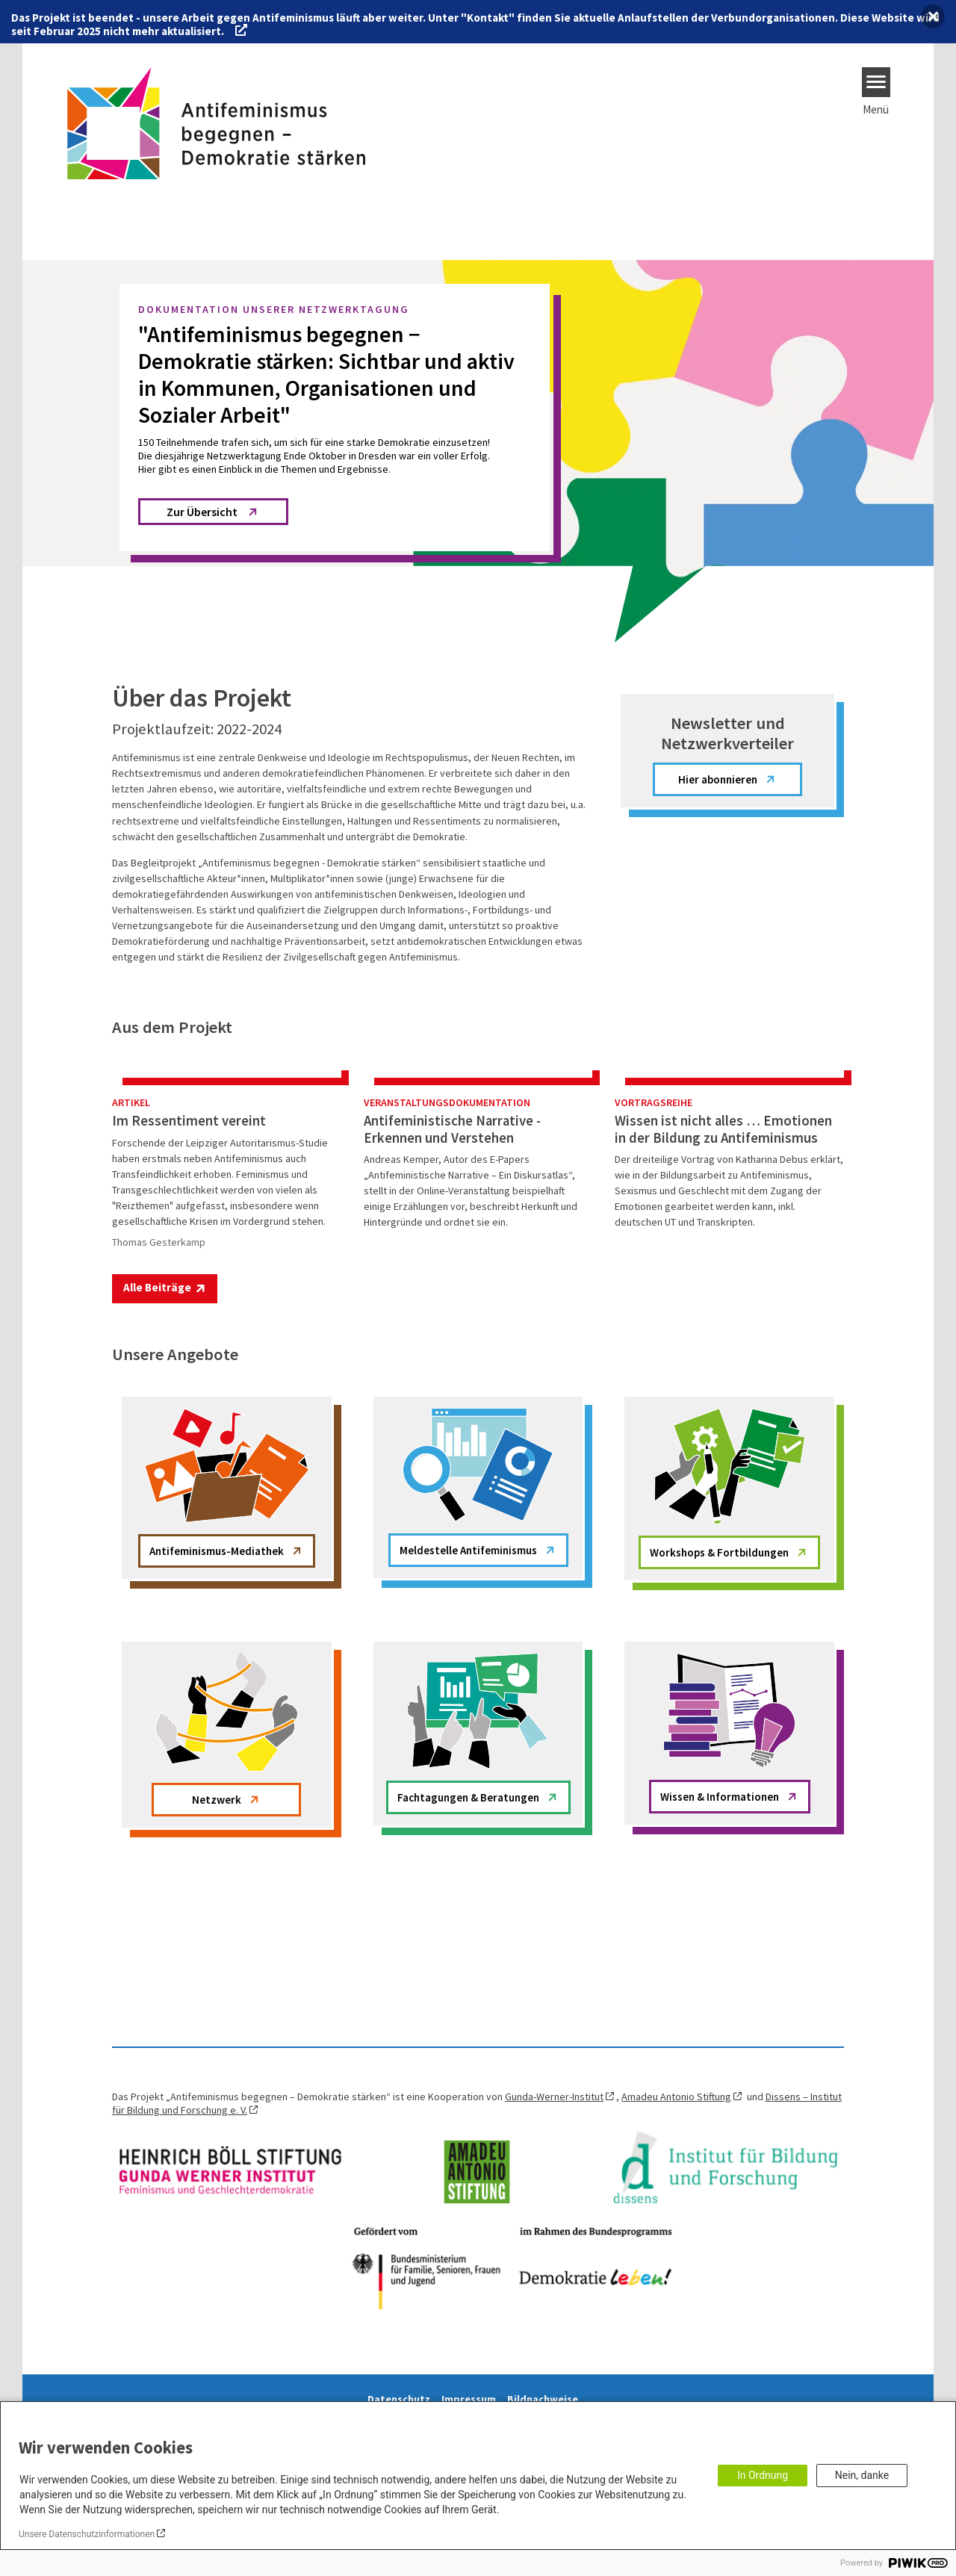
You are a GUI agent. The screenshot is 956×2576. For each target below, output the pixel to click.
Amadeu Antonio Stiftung (676, 2232)
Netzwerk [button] (216, 1935)
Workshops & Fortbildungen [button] (719, 1688)
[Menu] (876, 82)
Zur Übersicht (202, 511)
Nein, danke (862, 2475)
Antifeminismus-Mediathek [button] (216, 1687)
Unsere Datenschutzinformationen (87, 2534)
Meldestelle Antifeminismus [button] (468, 1686)
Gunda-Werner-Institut (554, 2232)
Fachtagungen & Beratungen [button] (468, 1933)
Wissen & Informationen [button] (719, 1932)
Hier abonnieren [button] (717, 779)
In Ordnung (762, 2475)
